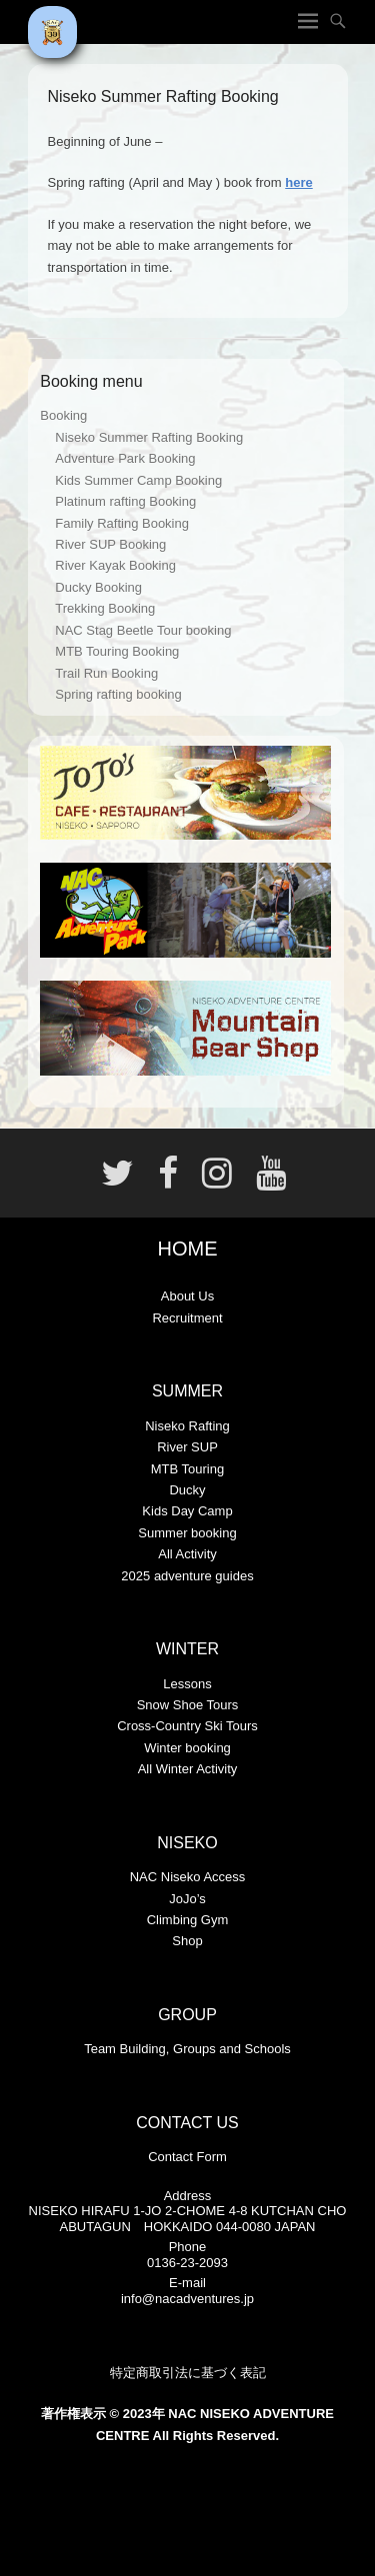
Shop (187, 1940)
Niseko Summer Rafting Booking (149, 437)
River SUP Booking (110, 544)
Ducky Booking (98, 587)
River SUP (187, 1446)
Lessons (187, 1683)
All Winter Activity (188, 1768)
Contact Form (187, 2156)
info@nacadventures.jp (187, 2298)
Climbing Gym (188, 1919)
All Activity (187, 1553)
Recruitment (187, 1317)
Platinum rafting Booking (125, 501)
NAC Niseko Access (188, 1876)
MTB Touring (187, 1468)
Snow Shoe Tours (188, 1704)
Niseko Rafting (187, 1425)
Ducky (187, 1489)
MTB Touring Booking (117, 651)
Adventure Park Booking (125, 458)
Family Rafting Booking (122, 523)
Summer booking (187, 1532)
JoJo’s (187, 1898)
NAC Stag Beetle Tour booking (143, 630)
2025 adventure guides (187, 1575)
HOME (188, 1249)
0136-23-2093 (187, 2262)
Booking (63, 415)
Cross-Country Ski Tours (187, 1725)
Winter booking (187, 1747)
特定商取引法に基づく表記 (188, 2372)
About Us (187, 1295)
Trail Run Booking (106, 673)
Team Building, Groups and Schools (187, 2048)
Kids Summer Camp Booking (138, 480)
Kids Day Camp (187, 1510)
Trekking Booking (105, 608)
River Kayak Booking (115, 565)
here (298, 182)
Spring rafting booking (118, 694)
